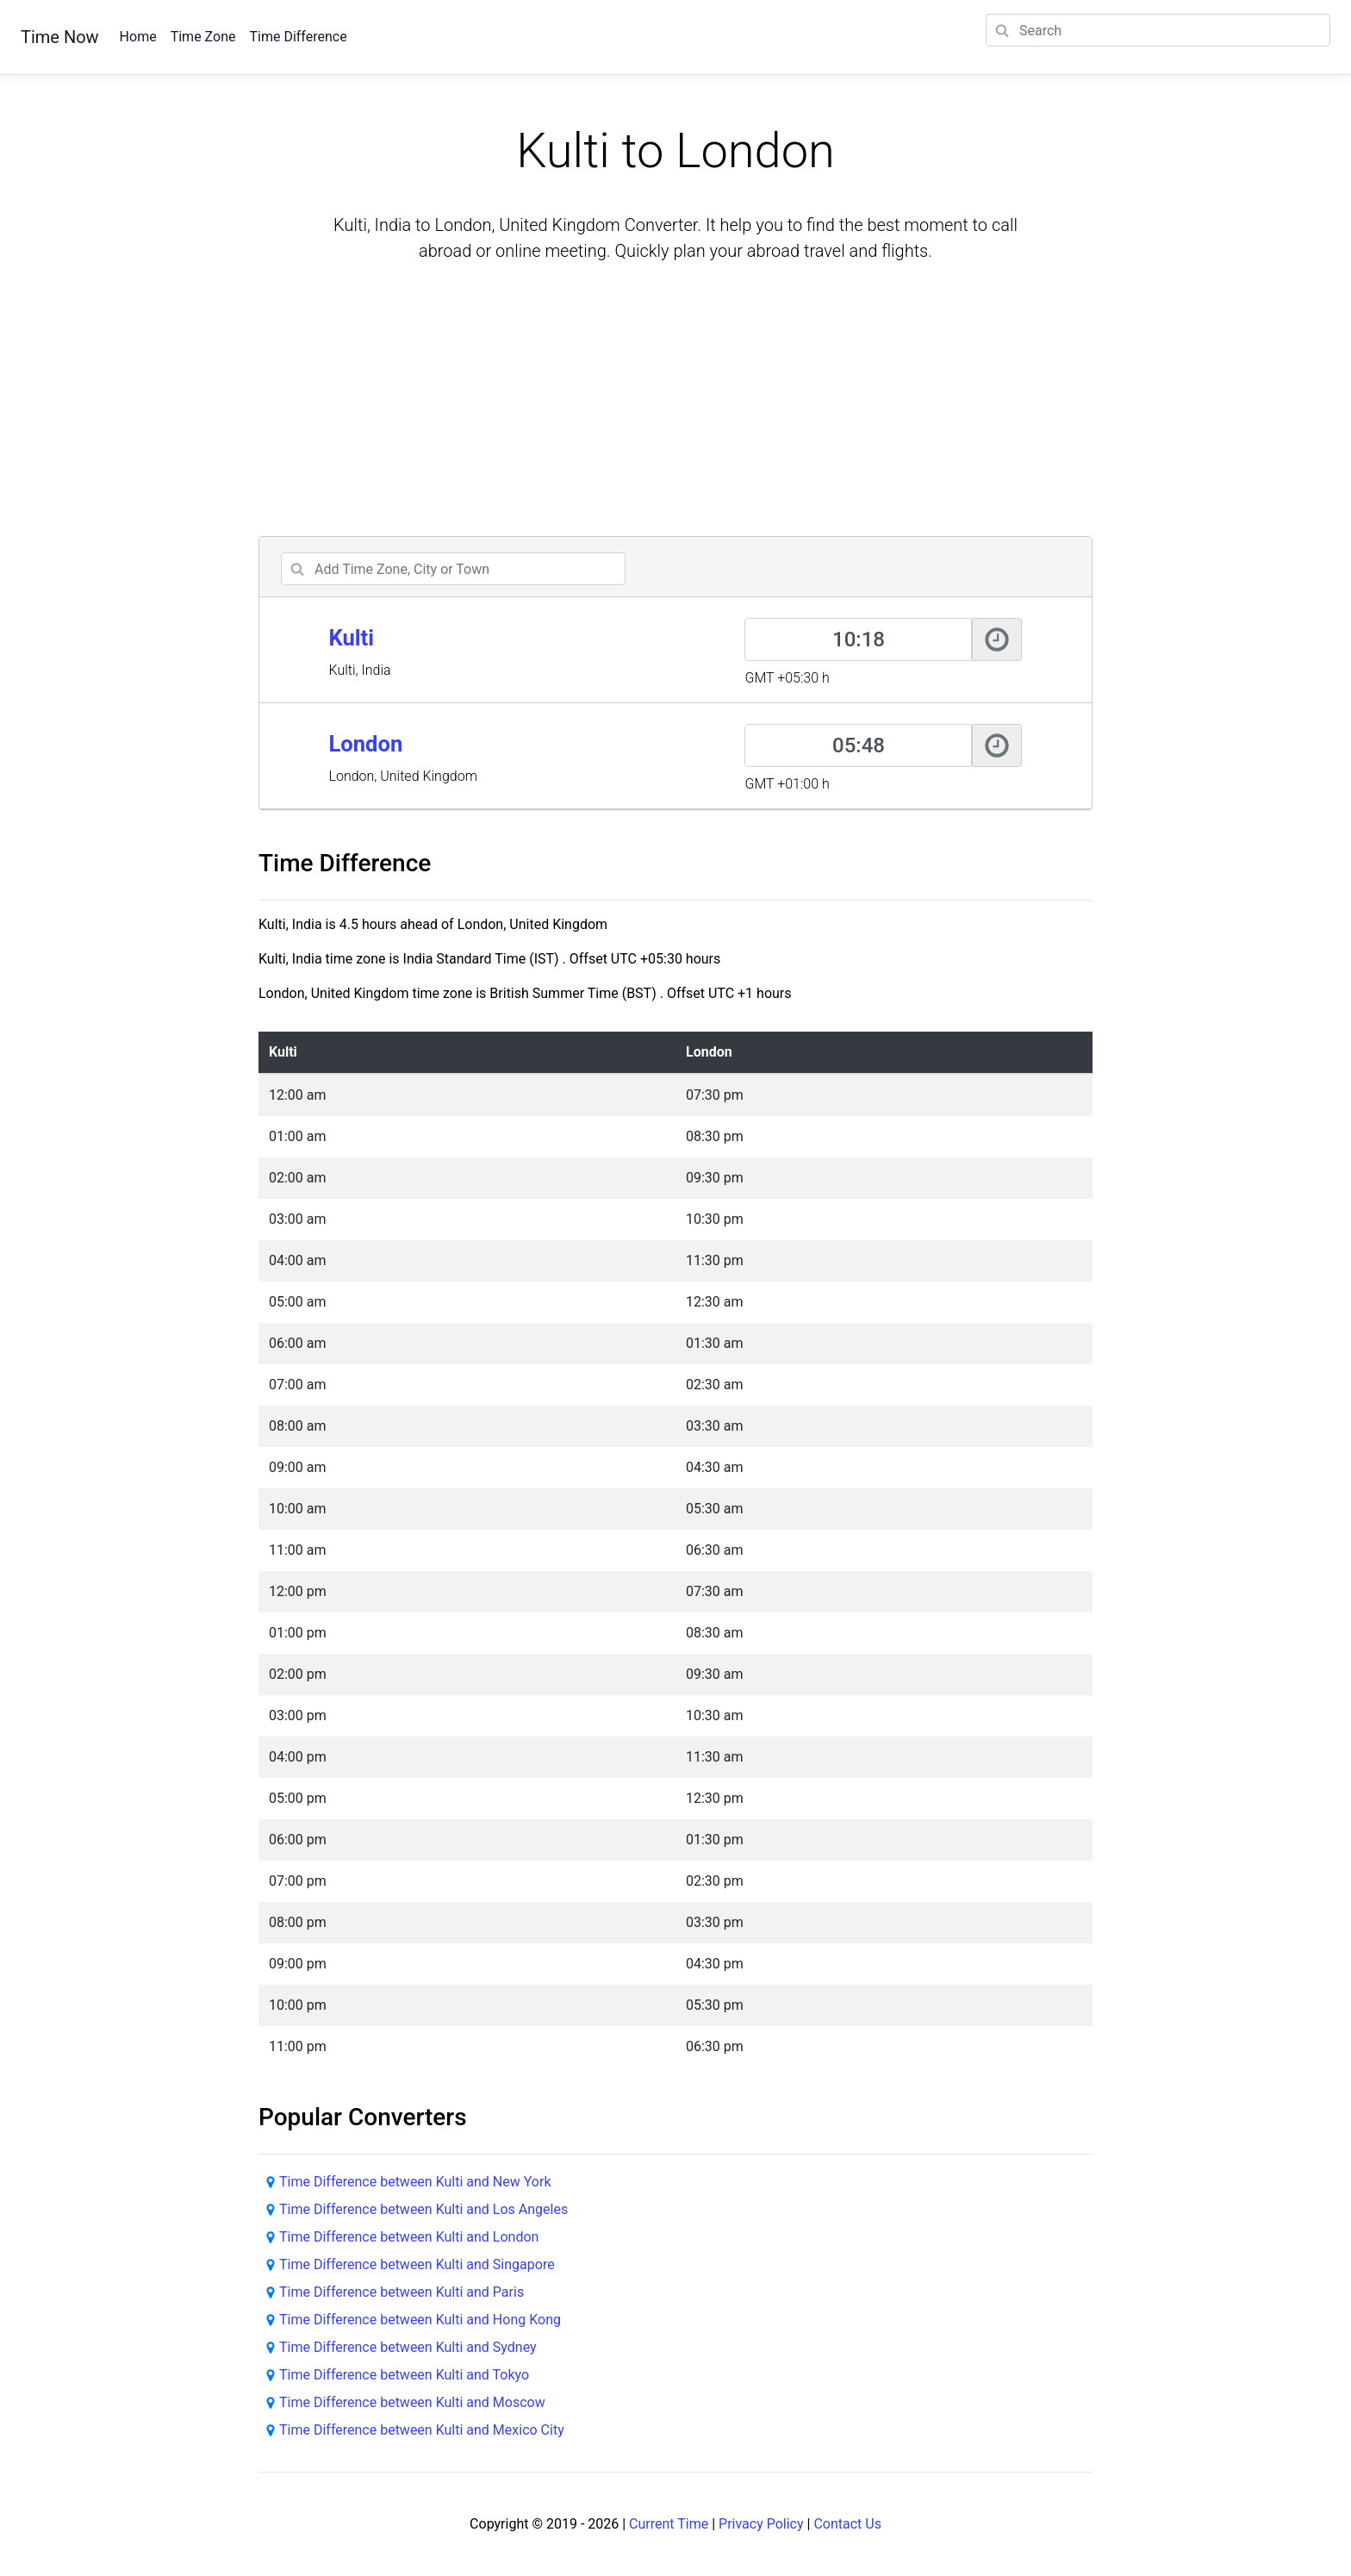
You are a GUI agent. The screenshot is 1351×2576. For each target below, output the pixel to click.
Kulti (351, 638)
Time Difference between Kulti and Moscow (412, 2402)
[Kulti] (858, 639)
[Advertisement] (675, 401)
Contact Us (847, 2524)
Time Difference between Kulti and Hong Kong (420, 2319)
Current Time (668, 2524)
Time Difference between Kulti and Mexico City (421, 2430)
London (365, 744)
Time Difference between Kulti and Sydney (408, 2347)
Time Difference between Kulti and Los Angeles (423, 2209)
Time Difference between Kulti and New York (415, 2182)
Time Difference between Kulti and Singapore (417, 2264)
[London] (858, 745)
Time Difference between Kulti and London (409, 2237)
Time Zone (203, 36)
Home (138, 36)
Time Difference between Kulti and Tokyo (404, 2375)
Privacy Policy (761, 2524)
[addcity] (453, 568)
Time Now (60, 37)
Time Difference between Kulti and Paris (401, 2292)
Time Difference (297, 36)
